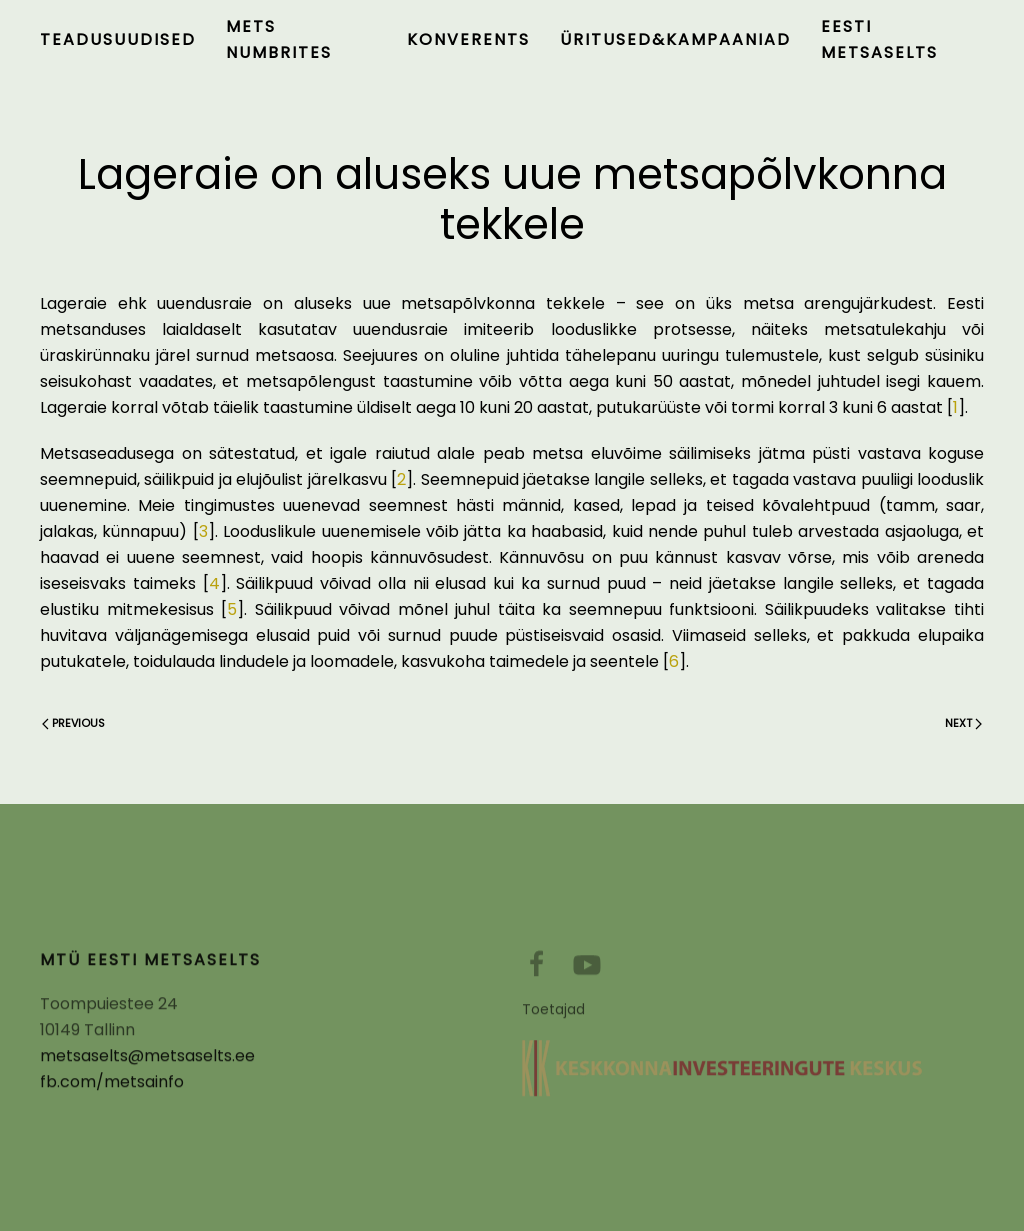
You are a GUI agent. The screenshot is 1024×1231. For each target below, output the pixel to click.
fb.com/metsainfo (112, 1087)
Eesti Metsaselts (879, 39)
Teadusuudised (118, 39)
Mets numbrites (279, 39)
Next (963, 723)
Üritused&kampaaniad (675, 39)
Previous (73, 723)
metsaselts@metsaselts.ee (147, 1061)
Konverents (468, 39)
